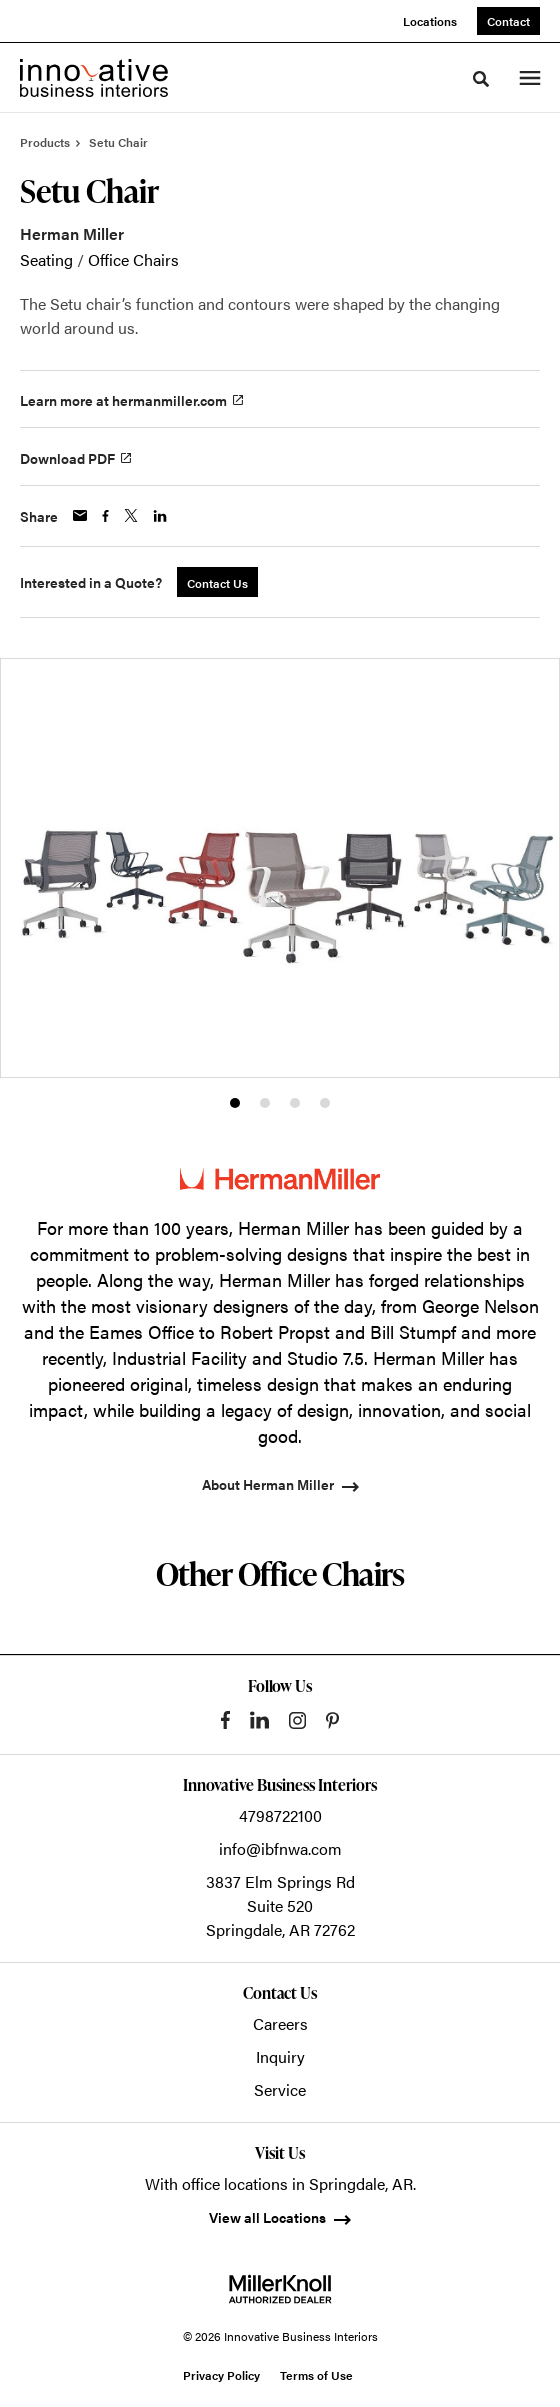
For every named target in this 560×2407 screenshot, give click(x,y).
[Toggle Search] (481, 79)
